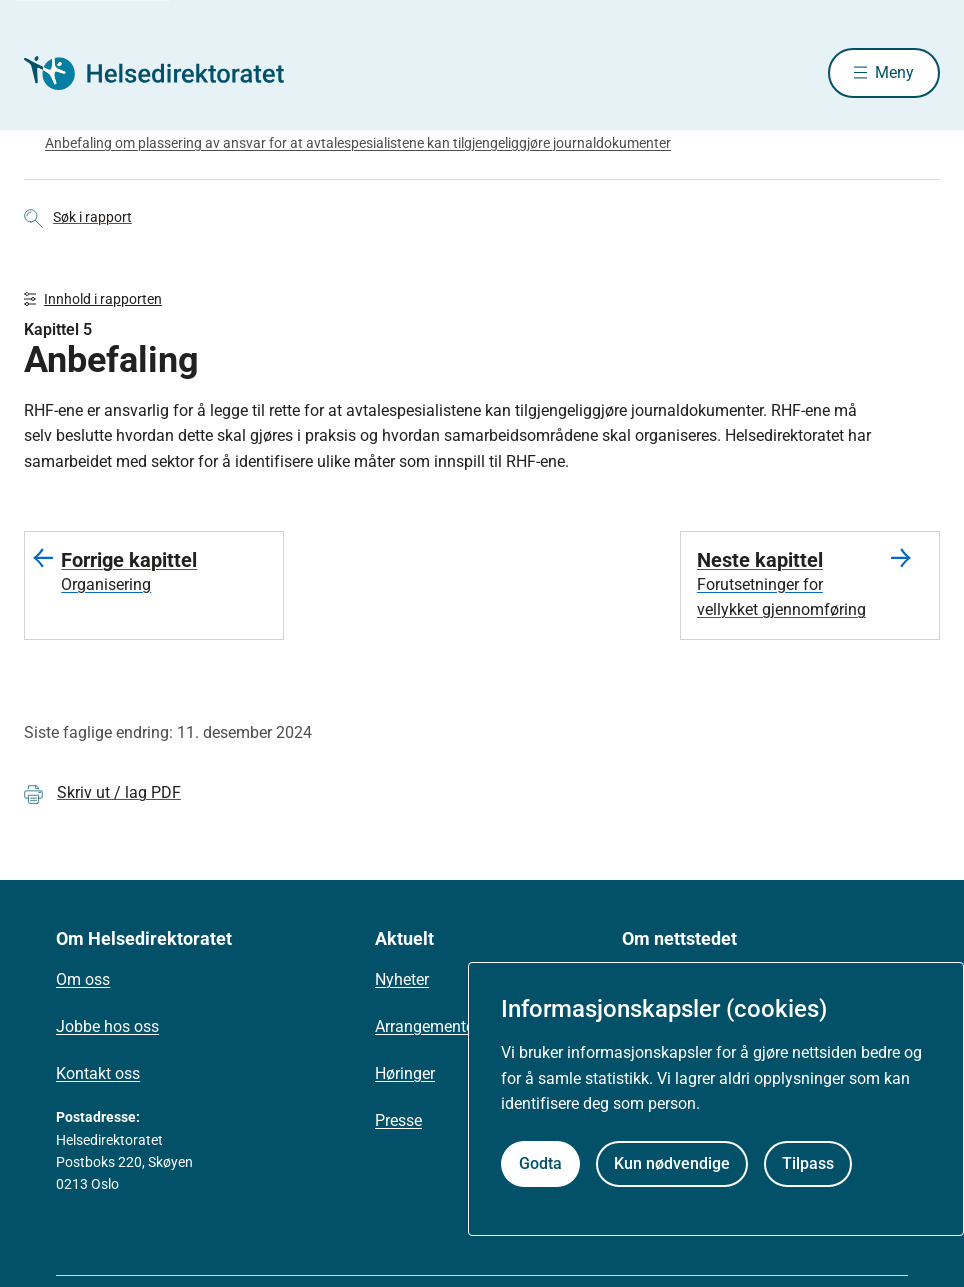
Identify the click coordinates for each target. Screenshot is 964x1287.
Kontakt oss (98, 1073)
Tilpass (808, 1163)
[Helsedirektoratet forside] (168, 73)
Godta (540, 1163)
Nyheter (402, 979)
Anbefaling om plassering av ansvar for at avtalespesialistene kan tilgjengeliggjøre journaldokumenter (358, 143)
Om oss (83, 979)
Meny (894, 72)
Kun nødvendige (672, 1163)
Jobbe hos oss (107, 1026)
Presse (398, 1120)
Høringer (405, 1073)
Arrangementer (427, 1026)
